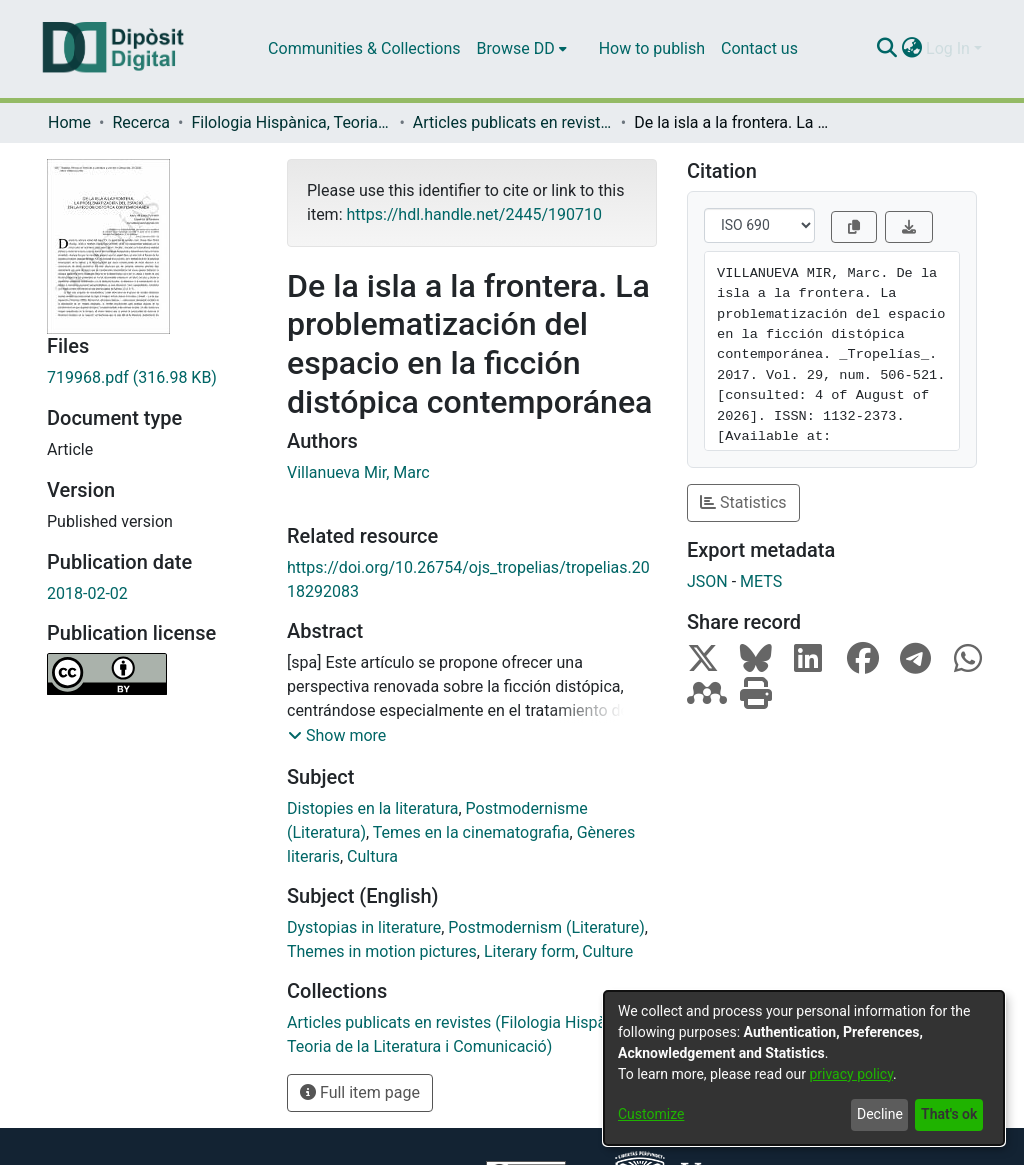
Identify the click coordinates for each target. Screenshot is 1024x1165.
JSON (707, 581)
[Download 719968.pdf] (152, 378)
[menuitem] (522, 49)
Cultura (372, 856)
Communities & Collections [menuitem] (364, 48)
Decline (880, 1114)
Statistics (743, 502)
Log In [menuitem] (948, 48)
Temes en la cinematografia (471, 832)
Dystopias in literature (364, 927)
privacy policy (851, 1074)
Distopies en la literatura (372, 808)
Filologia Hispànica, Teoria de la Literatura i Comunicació (291, 122)
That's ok (949, 1114)
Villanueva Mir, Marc (358, 472)
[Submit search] (886, 49)
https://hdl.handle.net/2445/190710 (473, 214)
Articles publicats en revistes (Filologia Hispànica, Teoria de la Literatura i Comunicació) (513, 122)
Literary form (529, 951)
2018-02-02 (87, 593)
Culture (607, 951)
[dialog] (804, 1068)
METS (761, 581)
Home (69, 122)
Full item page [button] (360, 1092)
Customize (651, 1114)
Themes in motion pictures (382, 951)
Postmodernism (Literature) (546, 927)
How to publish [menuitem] (652, 48)
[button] (337, 736)
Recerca (141, 122)
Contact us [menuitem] (759, 48)
